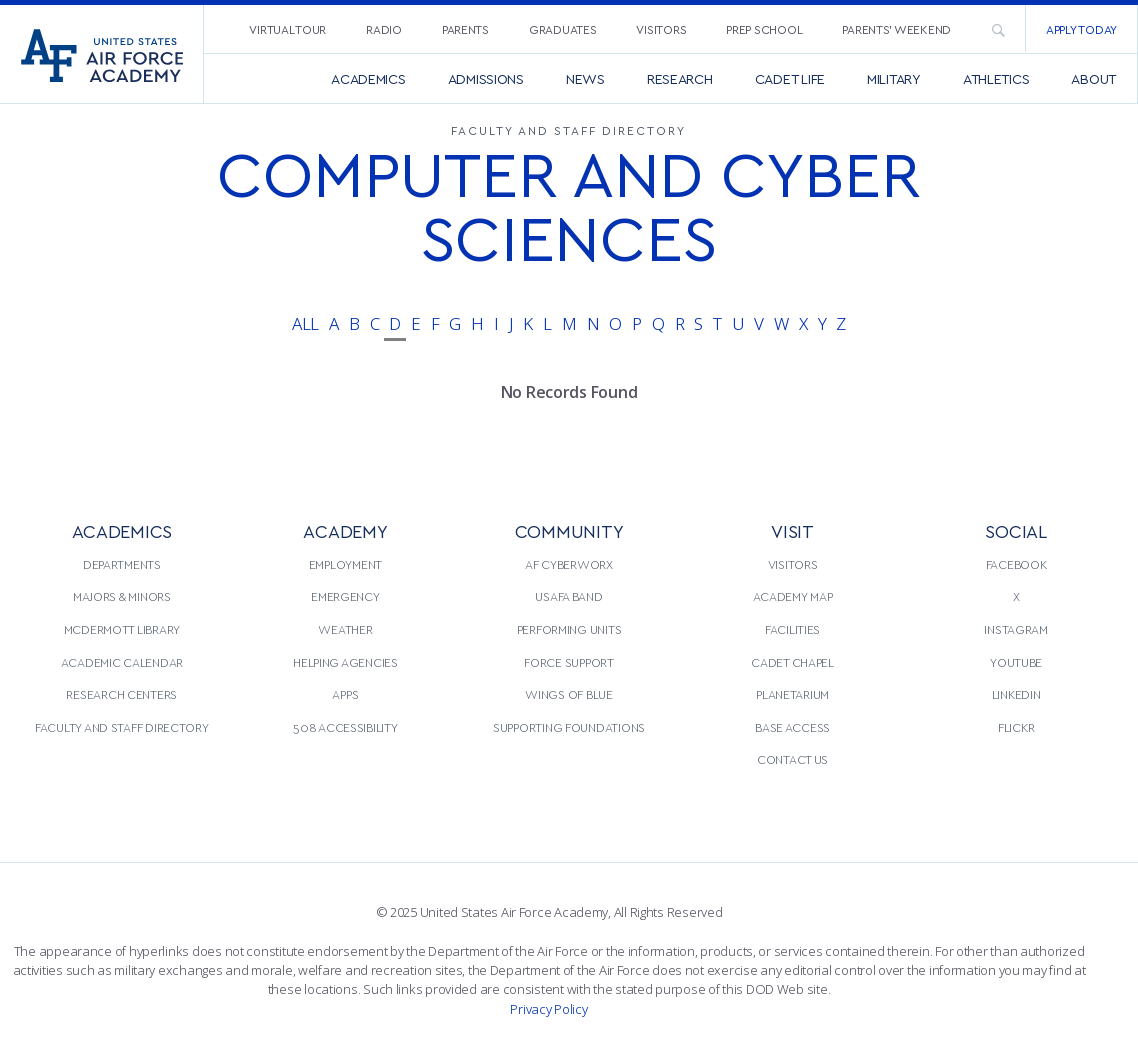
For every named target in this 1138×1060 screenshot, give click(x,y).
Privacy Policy (548, 1009)
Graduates (563, 29)
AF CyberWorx (569, 564)
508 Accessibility (345, 727)
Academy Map (793, 596)
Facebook (1016, 564)
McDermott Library (122, 629)
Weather (345, 629)
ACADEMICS (122, 530)
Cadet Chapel (792, 662)
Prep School (764, 29)
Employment (345, 564)
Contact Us (792, 759)
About (1093, 78)
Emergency (345, 596)
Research (680, 78)
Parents (465, 29)
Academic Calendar (122, 662)
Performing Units (569, 629)
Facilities (792, 629)
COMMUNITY (569, 530)
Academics (368, 78)
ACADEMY (345, 530)
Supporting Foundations (569, 727)
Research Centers (121, 694)
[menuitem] (287, 28)
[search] (998, 29)
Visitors (661, 29)
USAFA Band (568, 596)
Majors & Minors (122, 596)
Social (1015, 530)
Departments (122, 564)
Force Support (568, 662)
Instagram (1016, 629)
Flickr (1016, 727)
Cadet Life (790, 78)
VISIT (792, 530)
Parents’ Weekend (896, 29)
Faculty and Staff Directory (122, 727)
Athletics (996, 78)
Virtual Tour (287, 29)
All (305, 323)
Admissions (486, 78)
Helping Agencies (345, 662)
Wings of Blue (568, 694)
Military (894, 78)
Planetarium (792, 694)
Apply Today (1081, 29)
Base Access (792, 727)
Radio (384, 29)
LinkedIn (1016, 694)
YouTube (1016, 662)
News (585, 78)
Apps (345, 694)
